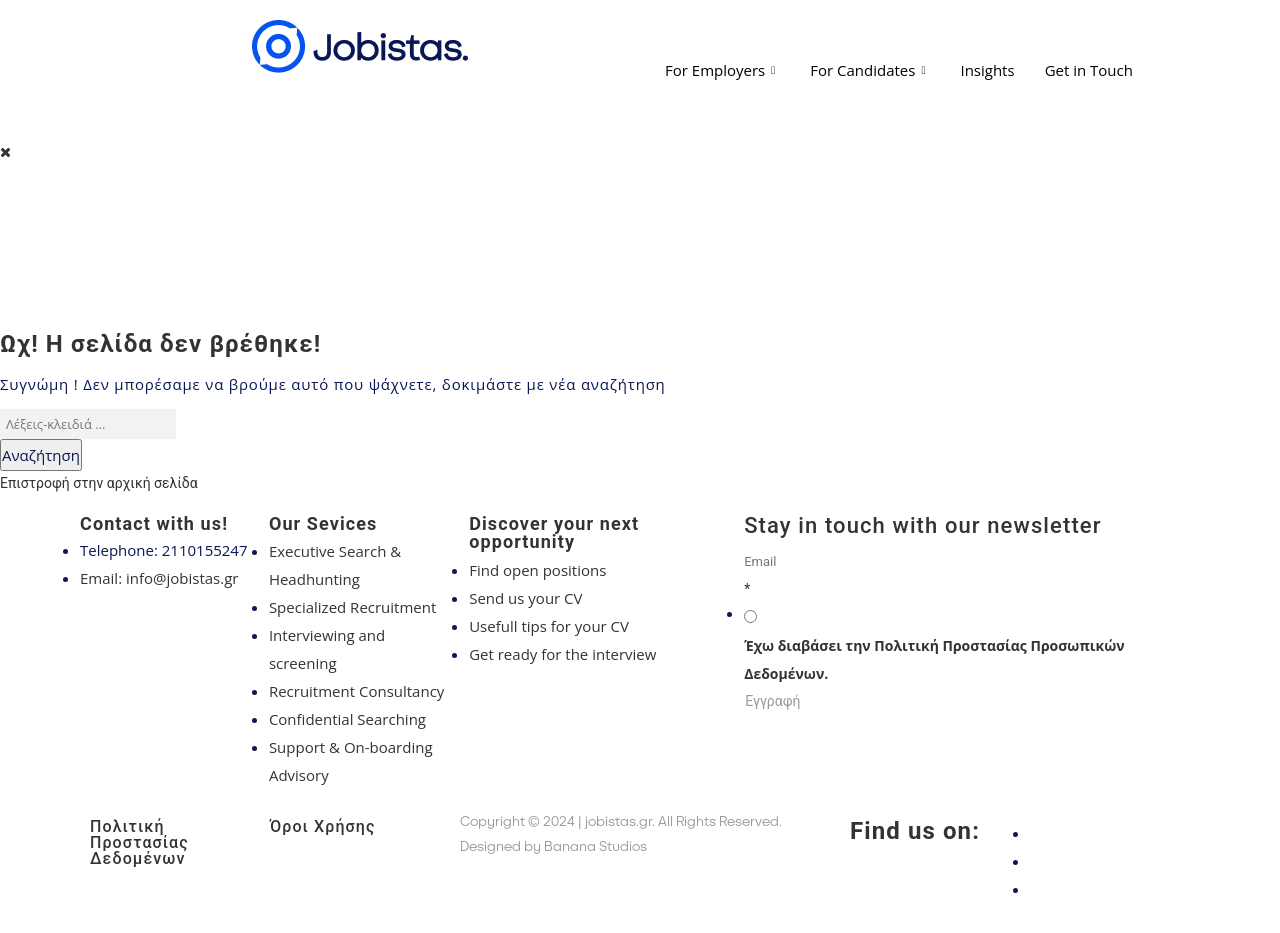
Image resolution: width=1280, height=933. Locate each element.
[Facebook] (1110, 833)
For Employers (722, 70)
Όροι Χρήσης (322, 826)
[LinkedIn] (1110, 889)
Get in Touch (1089, 70)
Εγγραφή (772, 701)
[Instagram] (1110, 861)
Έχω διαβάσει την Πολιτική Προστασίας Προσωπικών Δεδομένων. (934, 659)
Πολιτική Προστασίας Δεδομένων (139, 842)
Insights (987, 70)
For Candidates (870, 70)
